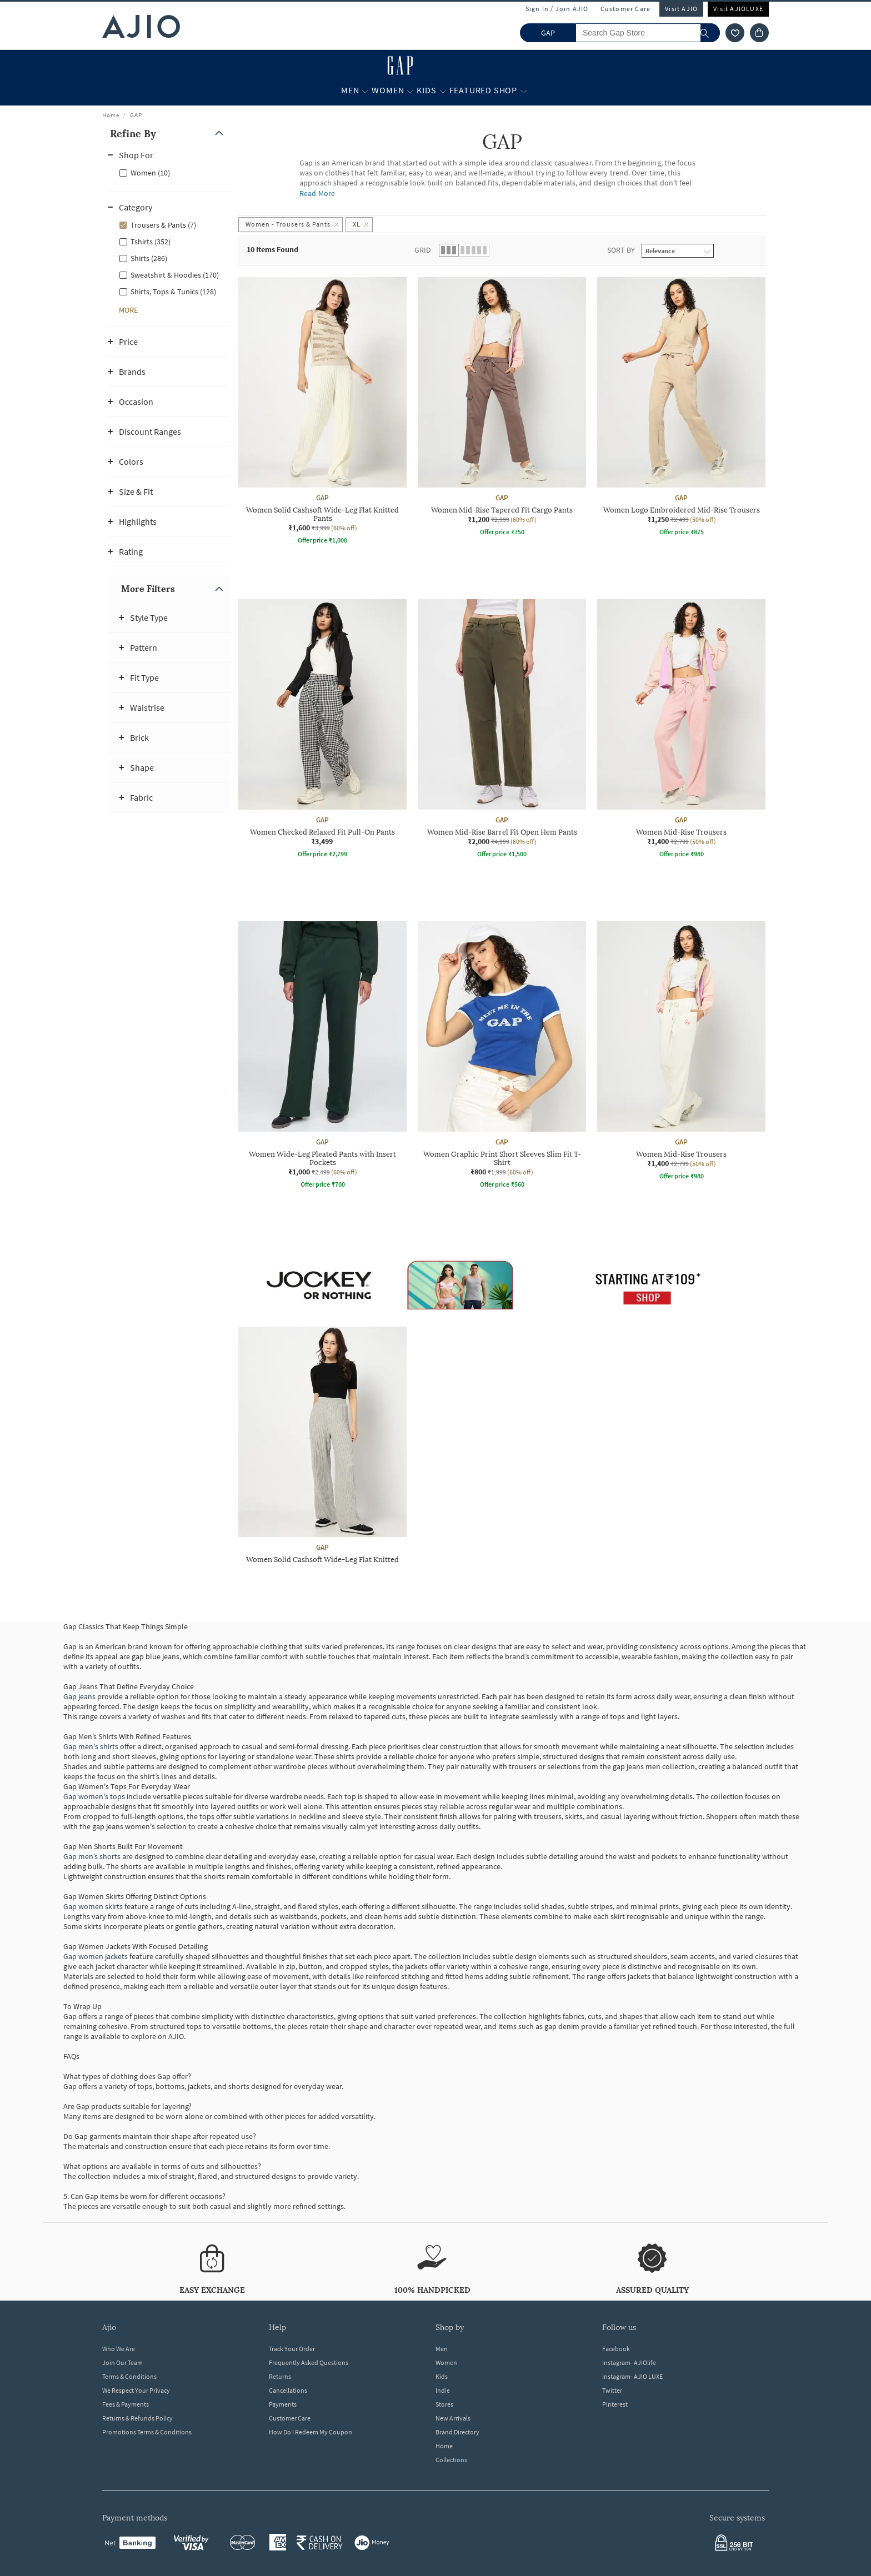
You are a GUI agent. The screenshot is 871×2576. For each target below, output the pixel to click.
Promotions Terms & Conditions (147, 2432)
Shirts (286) (149, 258)
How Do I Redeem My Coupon (310, 2432)
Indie (443, 2390)
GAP (136, 115)
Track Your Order (292, 2348)
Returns (280, 2376)
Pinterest (615, 2404)
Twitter (612, 2390)
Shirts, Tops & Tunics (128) (173, 292)
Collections (451, 2460)
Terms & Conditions (129, 2376)
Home (110, 115)
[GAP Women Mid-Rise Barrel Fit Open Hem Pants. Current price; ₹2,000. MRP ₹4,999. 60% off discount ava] (502, 730)
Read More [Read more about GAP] (317, 193)
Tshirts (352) (151, 242)
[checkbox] (169, 172)
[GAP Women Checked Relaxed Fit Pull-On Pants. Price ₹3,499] (322, 730)
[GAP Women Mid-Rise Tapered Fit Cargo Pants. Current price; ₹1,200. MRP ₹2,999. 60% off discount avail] (502, 408)
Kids (442, 2376)
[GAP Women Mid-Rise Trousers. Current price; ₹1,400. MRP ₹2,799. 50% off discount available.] (681, 730)
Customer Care (625, 8)
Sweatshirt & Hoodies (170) (175, 275)
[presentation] (516, 921)
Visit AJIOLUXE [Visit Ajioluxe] (738, 8)
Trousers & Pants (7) (163, 225)
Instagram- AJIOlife (629, 2362)
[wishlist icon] (734, 32)
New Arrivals (453, 2418)
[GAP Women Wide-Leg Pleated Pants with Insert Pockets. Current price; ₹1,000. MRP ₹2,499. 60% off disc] (322, 1056)
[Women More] (410, 91)
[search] (710, 32)
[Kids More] (443, 91)
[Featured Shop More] (523, 91)
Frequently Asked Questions (308, 2362)
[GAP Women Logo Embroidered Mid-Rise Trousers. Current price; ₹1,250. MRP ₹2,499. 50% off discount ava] (681, 408)
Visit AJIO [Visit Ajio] (681, 8)
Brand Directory (457, 2432)
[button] (169, 133)
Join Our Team (122, 2362)
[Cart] (759, 32)
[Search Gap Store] (647, 32)
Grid (422, 250)
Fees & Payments (125, 2404)
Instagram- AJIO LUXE (632, 2376)
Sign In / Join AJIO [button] (557, 8)
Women (446, 2362)
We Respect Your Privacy (136, 2390)
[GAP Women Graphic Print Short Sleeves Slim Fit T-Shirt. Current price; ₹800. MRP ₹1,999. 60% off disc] (502, 1056)
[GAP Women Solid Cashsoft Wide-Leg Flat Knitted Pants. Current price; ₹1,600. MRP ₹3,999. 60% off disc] (322, 412)
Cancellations (288, 2390)
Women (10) (150, 173)
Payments (283, 2404)
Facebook (616, 2348)
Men (442, 2348)
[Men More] (365, 91)
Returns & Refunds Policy (137, 2418)
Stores (444, 2404)
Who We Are (118, 2348)
